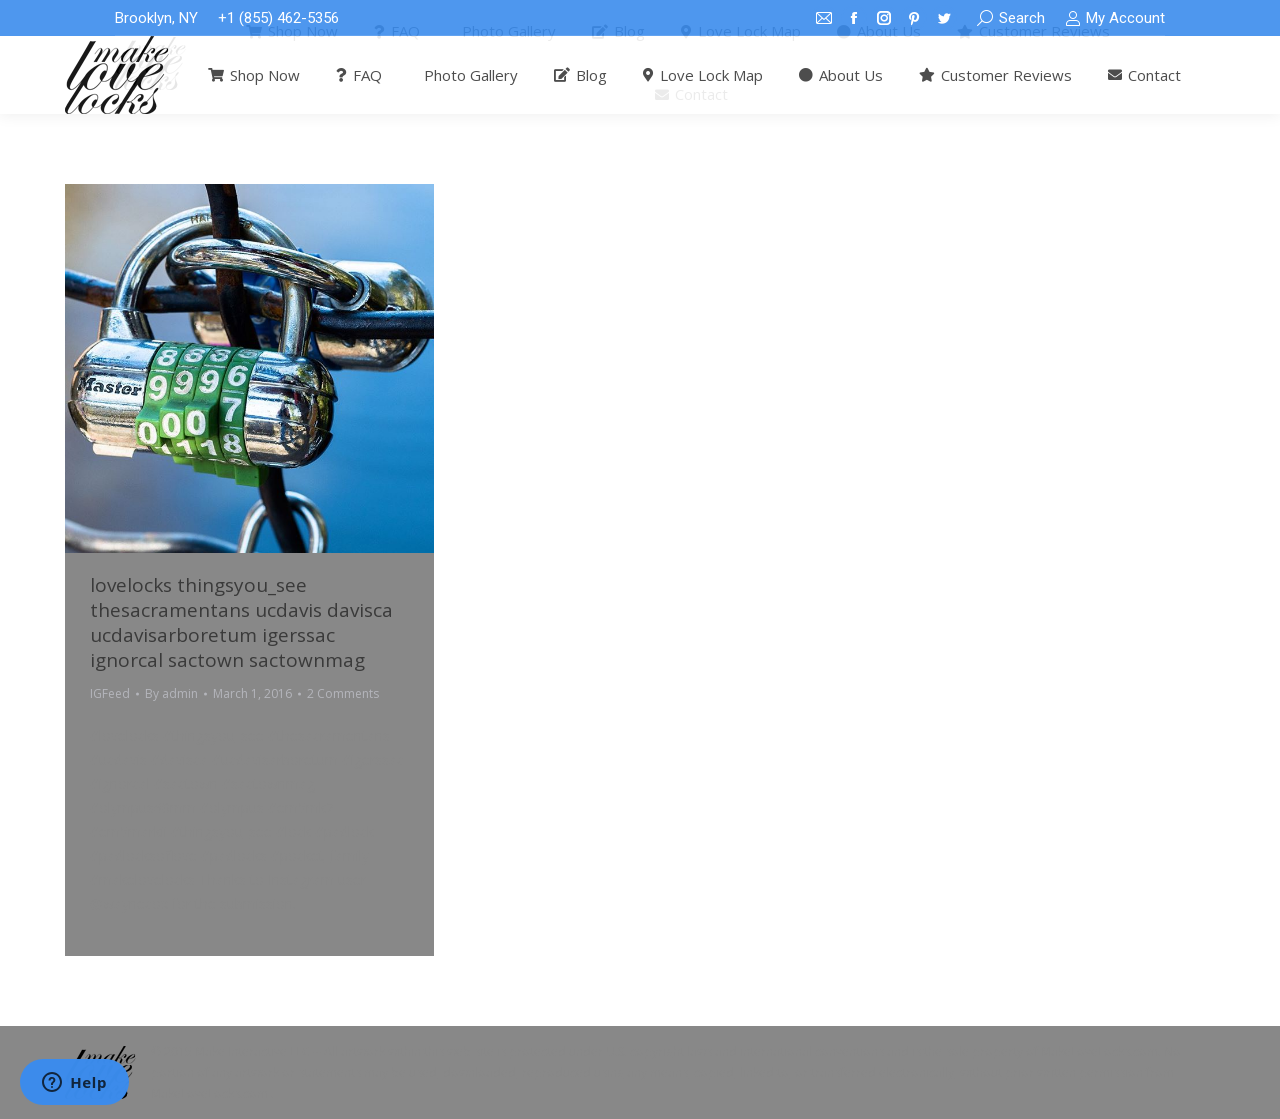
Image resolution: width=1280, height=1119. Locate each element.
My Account (1115, 18)
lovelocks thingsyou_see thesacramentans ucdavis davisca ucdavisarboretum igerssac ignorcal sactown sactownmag (241, 622)
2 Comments (343, 693)
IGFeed (110, 693)
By (171, 693)
